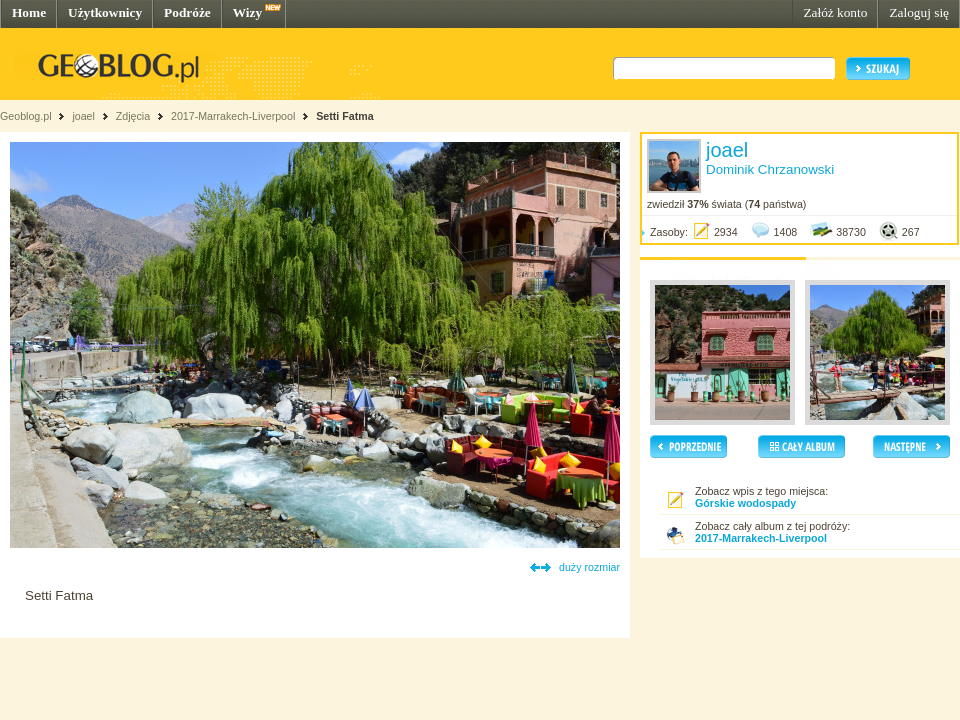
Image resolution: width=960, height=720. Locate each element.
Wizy (247, 12)
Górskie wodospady (745, 503)
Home (29, 12)
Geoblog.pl (26, 116)
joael (83, 116)
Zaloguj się (919, 12)
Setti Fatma (344, 116)
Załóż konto (835, 12)
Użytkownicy (105, 12)
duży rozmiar (589, 567)
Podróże (187, 12)
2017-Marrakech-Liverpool (233, 116)
